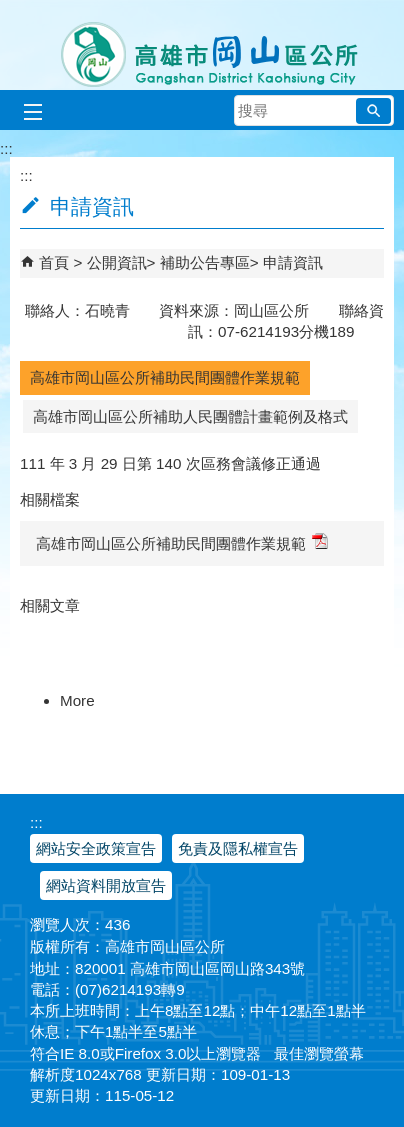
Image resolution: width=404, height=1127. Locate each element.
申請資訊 (293, 262)
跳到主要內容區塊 (10, 10)
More (77, 700)
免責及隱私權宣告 (238, 848)
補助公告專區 (205, 262)
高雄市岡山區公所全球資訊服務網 (202, 45)
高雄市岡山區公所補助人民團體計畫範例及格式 (190, 416)
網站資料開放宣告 (106, 885)
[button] (373, 111)
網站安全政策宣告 (96, 848)
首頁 (54, 262)
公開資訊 (117, 262)
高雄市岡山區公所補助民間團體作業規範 (165, 377)
